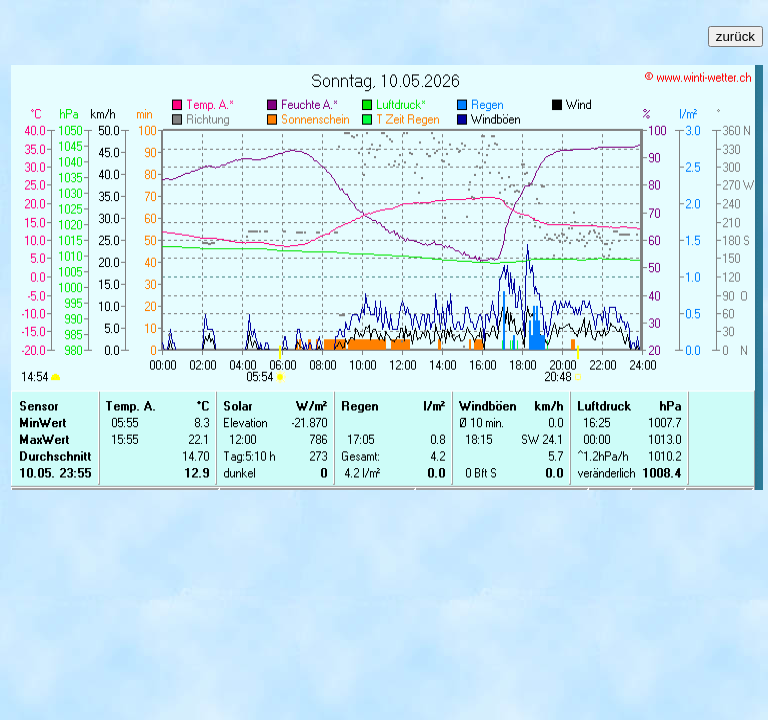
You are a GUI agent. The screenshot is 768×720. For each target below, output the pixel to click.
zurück (735, 36)
